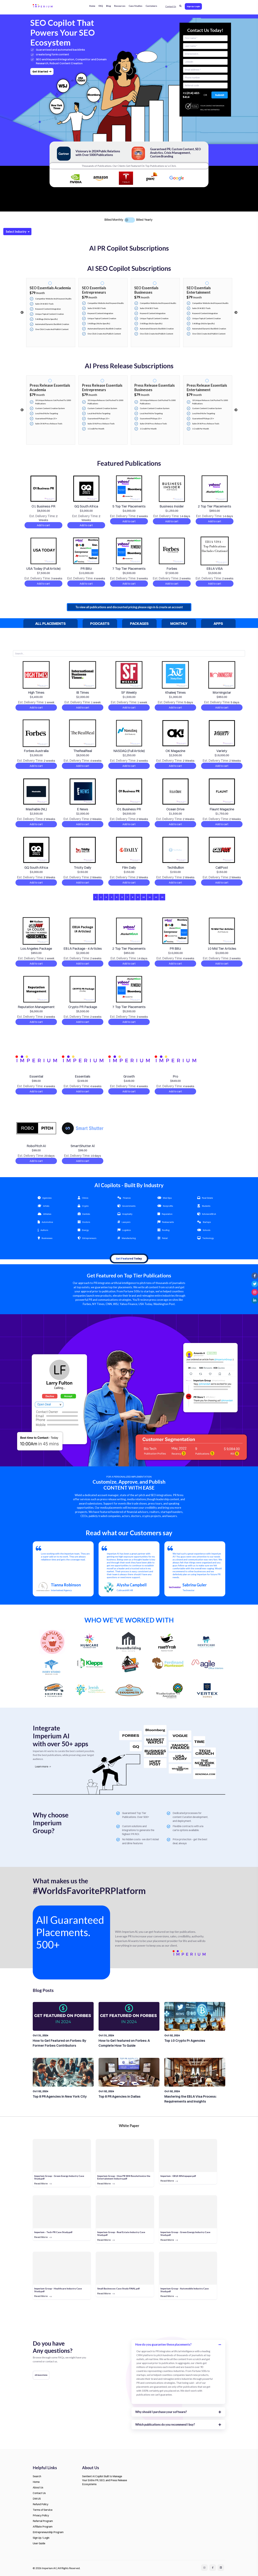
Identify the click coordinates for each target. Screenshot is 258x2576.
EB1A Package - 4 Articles (83, 948)
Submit (219, 95)
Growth (129, 1076)
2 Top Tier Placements (214, 506)
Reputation (167, 1214)
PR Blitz (86, 568)
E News (82, 809)
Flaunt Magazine (222, 809)
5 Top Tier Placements (129, 506)
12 (156, 897)
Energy (85, 1230)
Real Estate (207, 1198)
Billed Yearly (144, 220)
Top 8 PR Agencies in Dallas (120, 2096)
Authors (44, 1230)
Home (92, 6)
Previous (22, 312)
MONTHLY (178, 623)
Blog (108, 6)
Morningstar (222, 692)
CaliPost (222, 867)
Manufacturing (129, 1238)
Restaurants (168, 1222)
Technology (208, 1238)
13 (162, 897)
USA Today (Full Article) (43, 568)
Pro (175, 1076)
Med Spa (167, 1198)
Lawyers (126, 1222)
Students (206, 1206)
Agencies (47, 1198)
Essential (36, 1076)
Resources (119, 6)
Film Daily (129, 867)
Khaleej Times (175, 692)
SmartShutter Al (83, 1146)
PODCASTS (99, 623)
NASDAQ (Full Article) (129, 751)
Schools (206, 1230)
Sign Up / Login (193, 6)
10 (143, 897)
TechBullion (175, 867)
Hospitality (127, 1214)
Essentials (82, 1076)
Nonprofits (168, 1206)
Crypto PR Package (82, 1007)
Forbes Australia (36, 751)
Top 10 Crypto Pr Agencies (184, 2040)
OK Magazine (175, 751)
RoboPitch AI (36, 1146)
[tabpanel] (50, 312)
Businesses (47, 1238)
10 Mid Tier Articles (221, 948)
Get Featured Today (129, 1258)
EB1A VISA (214, 568)
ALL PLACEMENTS (50, 623)
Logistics (126, 1230)
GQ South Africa (86, 506)
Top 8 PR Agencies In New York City (60, 2096)
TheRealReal (82, 751)
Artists (46, 1206)
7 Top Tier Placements (129, 568)
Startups (207, 1222)
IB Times (82, 692)
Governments (128, 1206)
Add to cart (43, 525)
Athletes (47, 1214)
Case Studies (135, 6)
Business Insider (172, 506)
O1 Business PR (43, 506)
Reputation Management (36, 1007)
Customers (151, 6)
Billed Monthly (113, 220)
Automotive (47, 1222)
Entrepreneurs (89, 1238)
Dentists (86, 1214)
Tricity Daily (82, 867)
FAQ (101, 6)
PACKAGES (139, 623)
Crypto (85, 1206)
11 (150, 897)
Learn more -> (43, 1766)
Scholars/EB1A (209, 1214)
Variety (221, 751)
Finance (127, 1198)
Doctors (86, 1222)
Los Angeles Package (36, 948)
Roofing (165, 1230)
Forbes (172, 568)
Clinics (85, 1198)
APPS (218, 623)
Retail (165, 1238)
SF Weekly (129, 692)
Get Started (41, 71)
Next (236, 312)
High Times (36, 692)
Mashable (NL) (36, 809)
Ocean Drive (175, 809)
